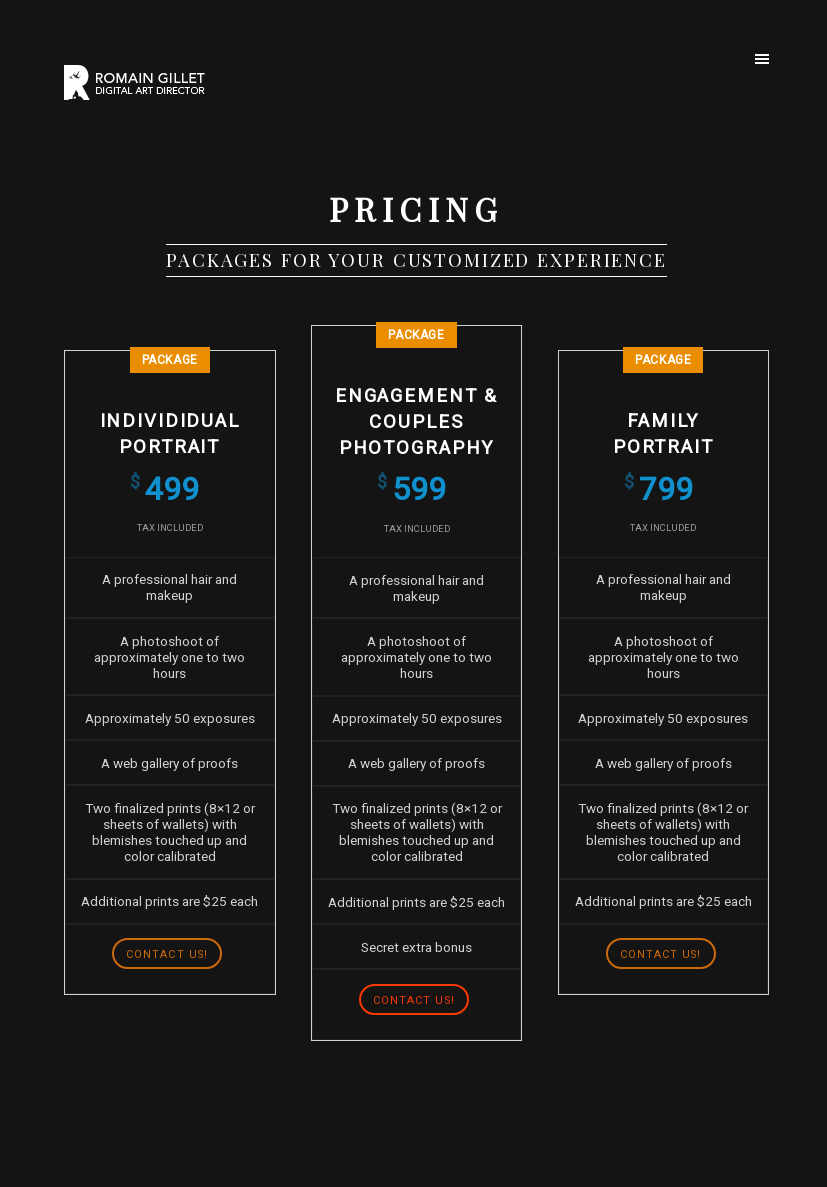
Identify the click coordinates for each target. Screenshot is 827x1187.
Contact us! (167, 954)
